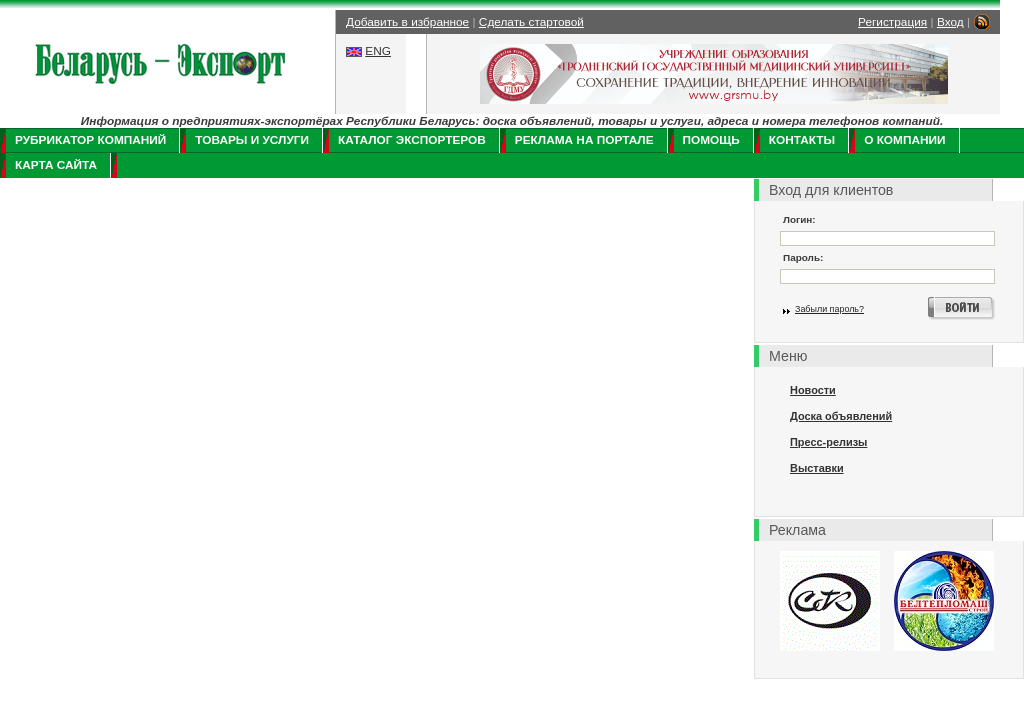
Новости (813, 390)
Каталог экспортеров (412, 140)
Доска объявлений (841, 416)
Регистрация (892, 22)
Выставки (817, 468)
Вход (950, 22)
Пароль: (803, 257)
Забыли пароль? (829, 309)
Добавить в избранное (407, 22)
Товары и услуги (252, 140)
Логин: (799, 219)
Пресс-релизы (828, 442)
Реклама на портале (584, 140)
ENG (378, 51)
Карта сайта (56, 165)
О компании (904, 140)
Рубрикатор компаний (90, 140)
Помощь (711, 140)
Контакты (802, 140)
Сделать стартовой (531, 22)
